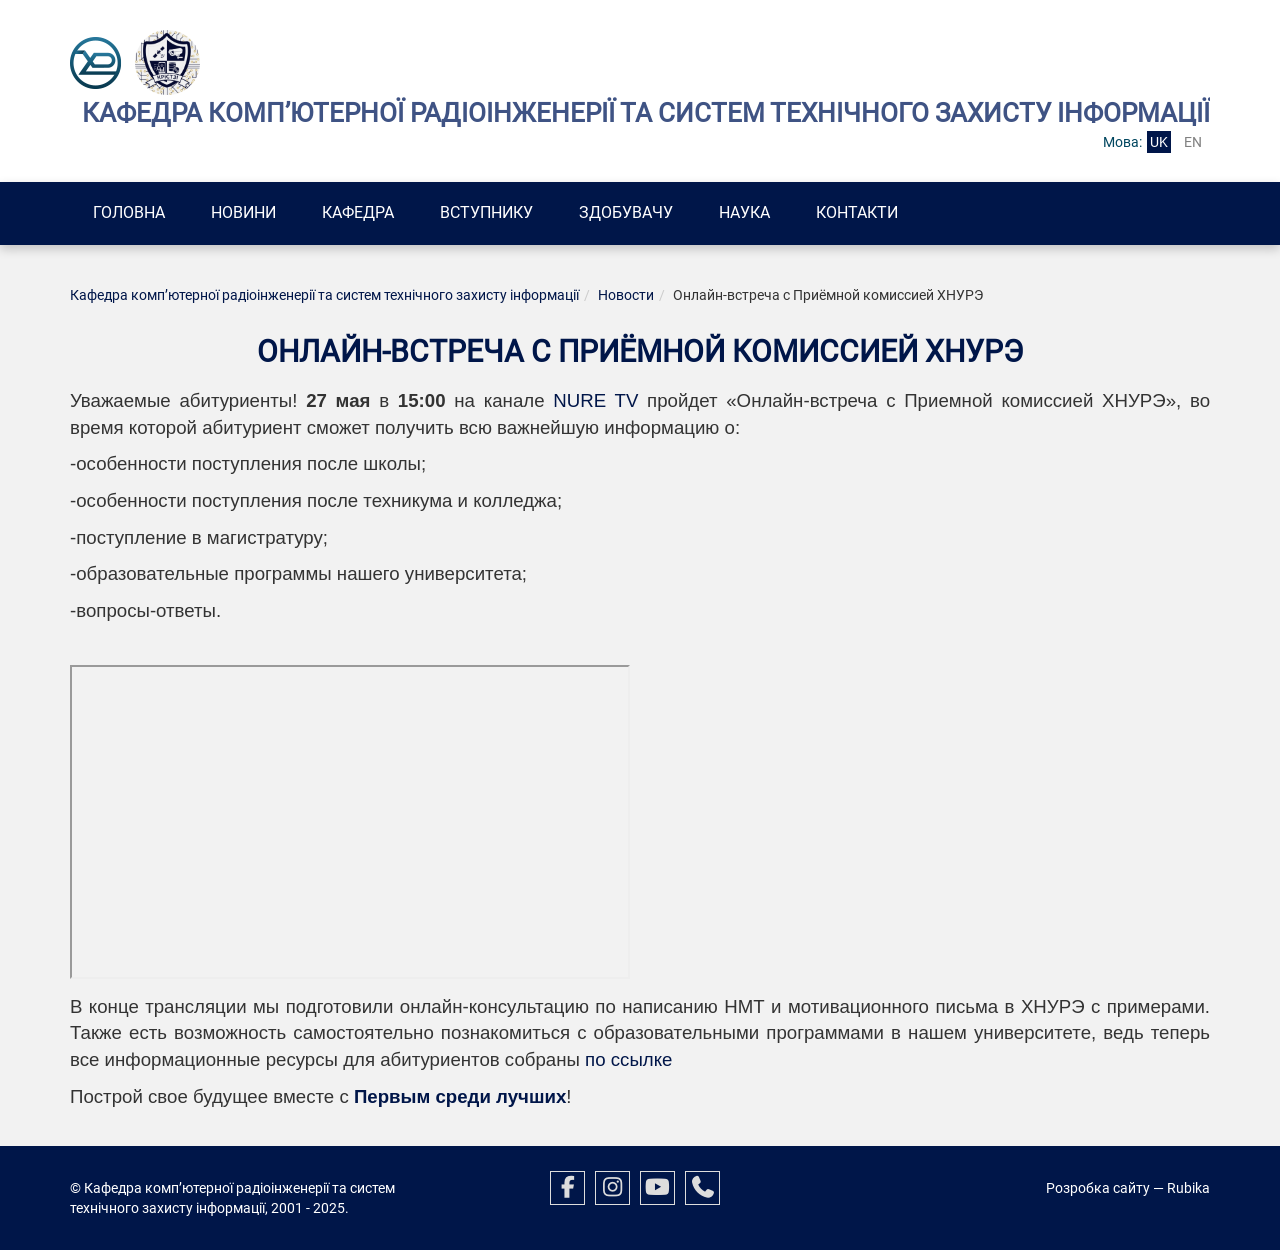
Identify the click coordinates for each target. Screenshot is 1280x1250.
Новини (243, 212)
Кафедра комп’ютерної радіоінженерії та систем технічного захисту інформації (324, 295)
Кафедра (358, 212)
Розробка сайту (1098, 1188)
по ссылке (628, 1059)
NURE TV (592, 400)
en (1193, 142)
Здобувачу (626, 212)
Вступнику (486, 212)
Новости (626, 295)
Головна (129, 212)
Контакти (857, 212)
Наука (744, 212)
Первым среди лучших (460, 1096)
